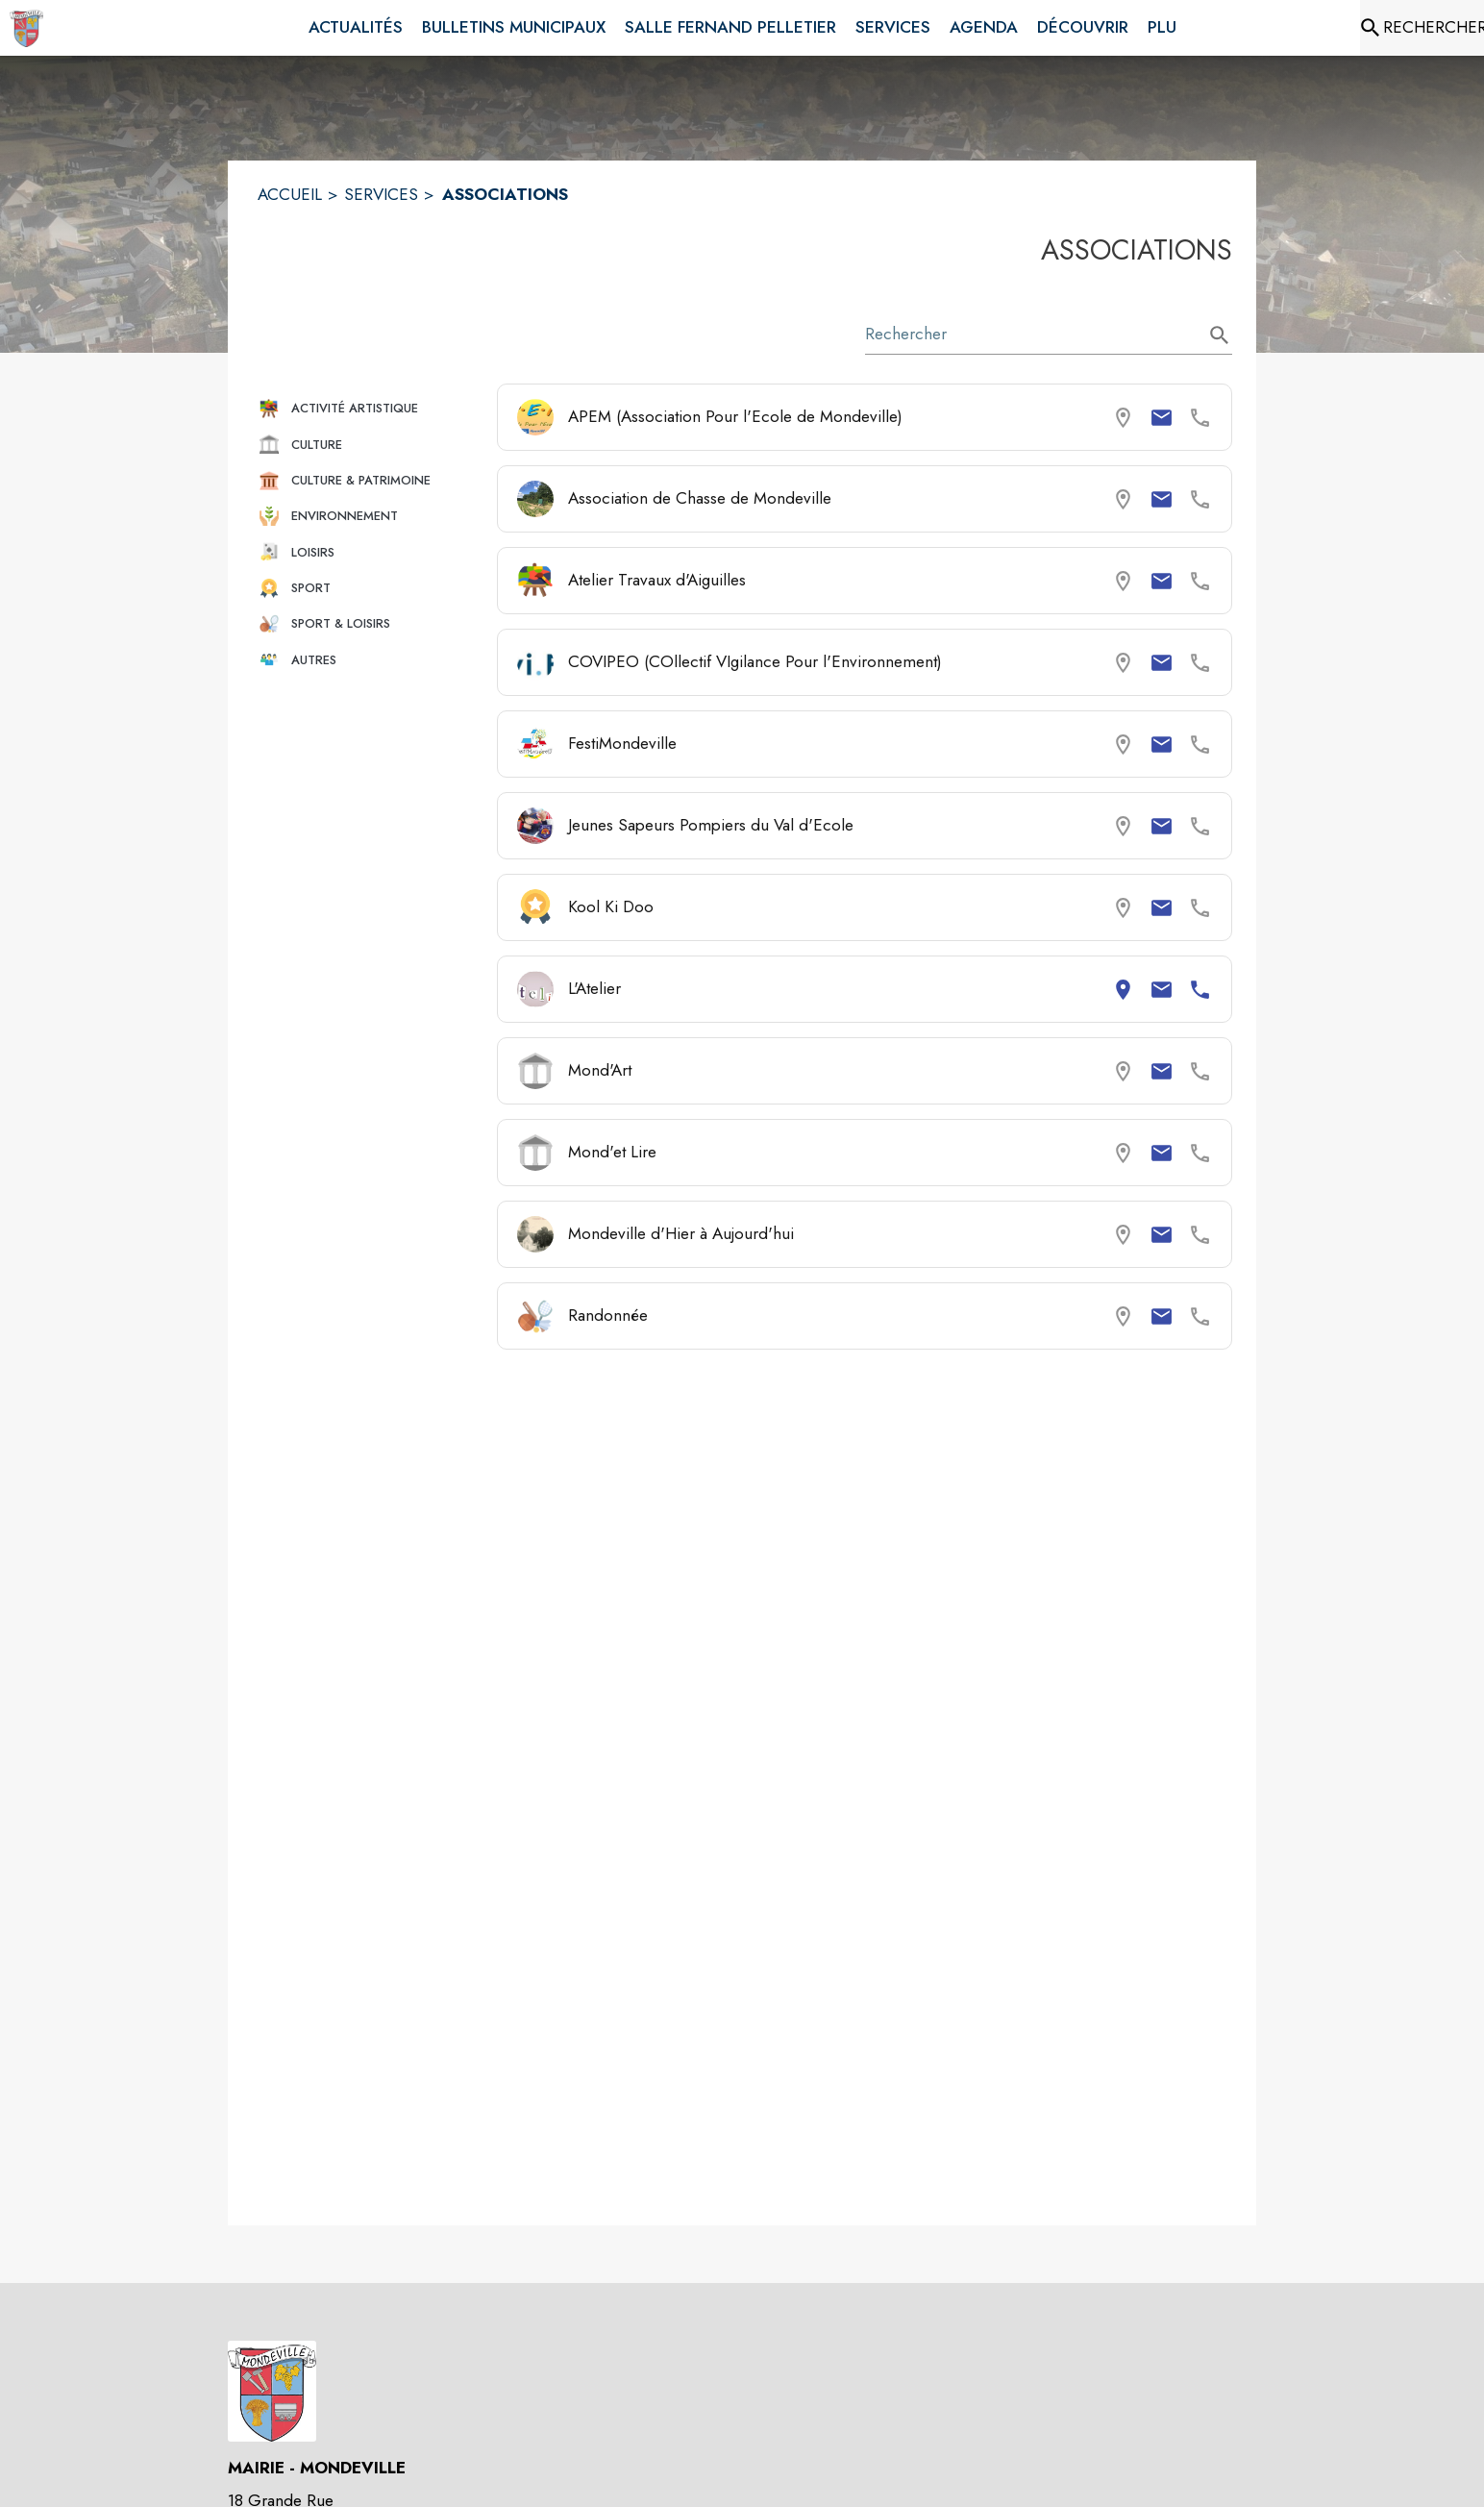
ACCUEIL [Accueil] (290, 194)
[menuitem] (355, 28)
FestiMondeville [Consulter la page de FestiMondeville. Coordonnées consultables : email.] (622, 743)
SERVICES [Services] (381, 194)
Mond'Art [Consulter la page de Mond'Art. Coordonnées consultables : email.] (599, 1069)
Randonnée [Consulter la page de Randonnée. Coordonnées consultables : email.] (608, 1315)
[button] (369, 408)
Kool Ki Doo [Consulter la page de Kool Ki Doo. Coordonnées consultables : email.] (611, 906)
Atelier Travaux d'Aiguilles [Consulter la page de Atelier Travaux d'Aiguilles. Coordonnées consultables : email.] (657, 579)
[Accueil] (26, 28)
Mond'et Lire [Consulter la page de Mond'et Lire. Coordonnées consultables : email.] (612, 1151)
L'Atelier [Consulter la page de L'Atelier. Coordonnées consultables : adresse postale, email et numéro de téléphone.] (594, 988)
